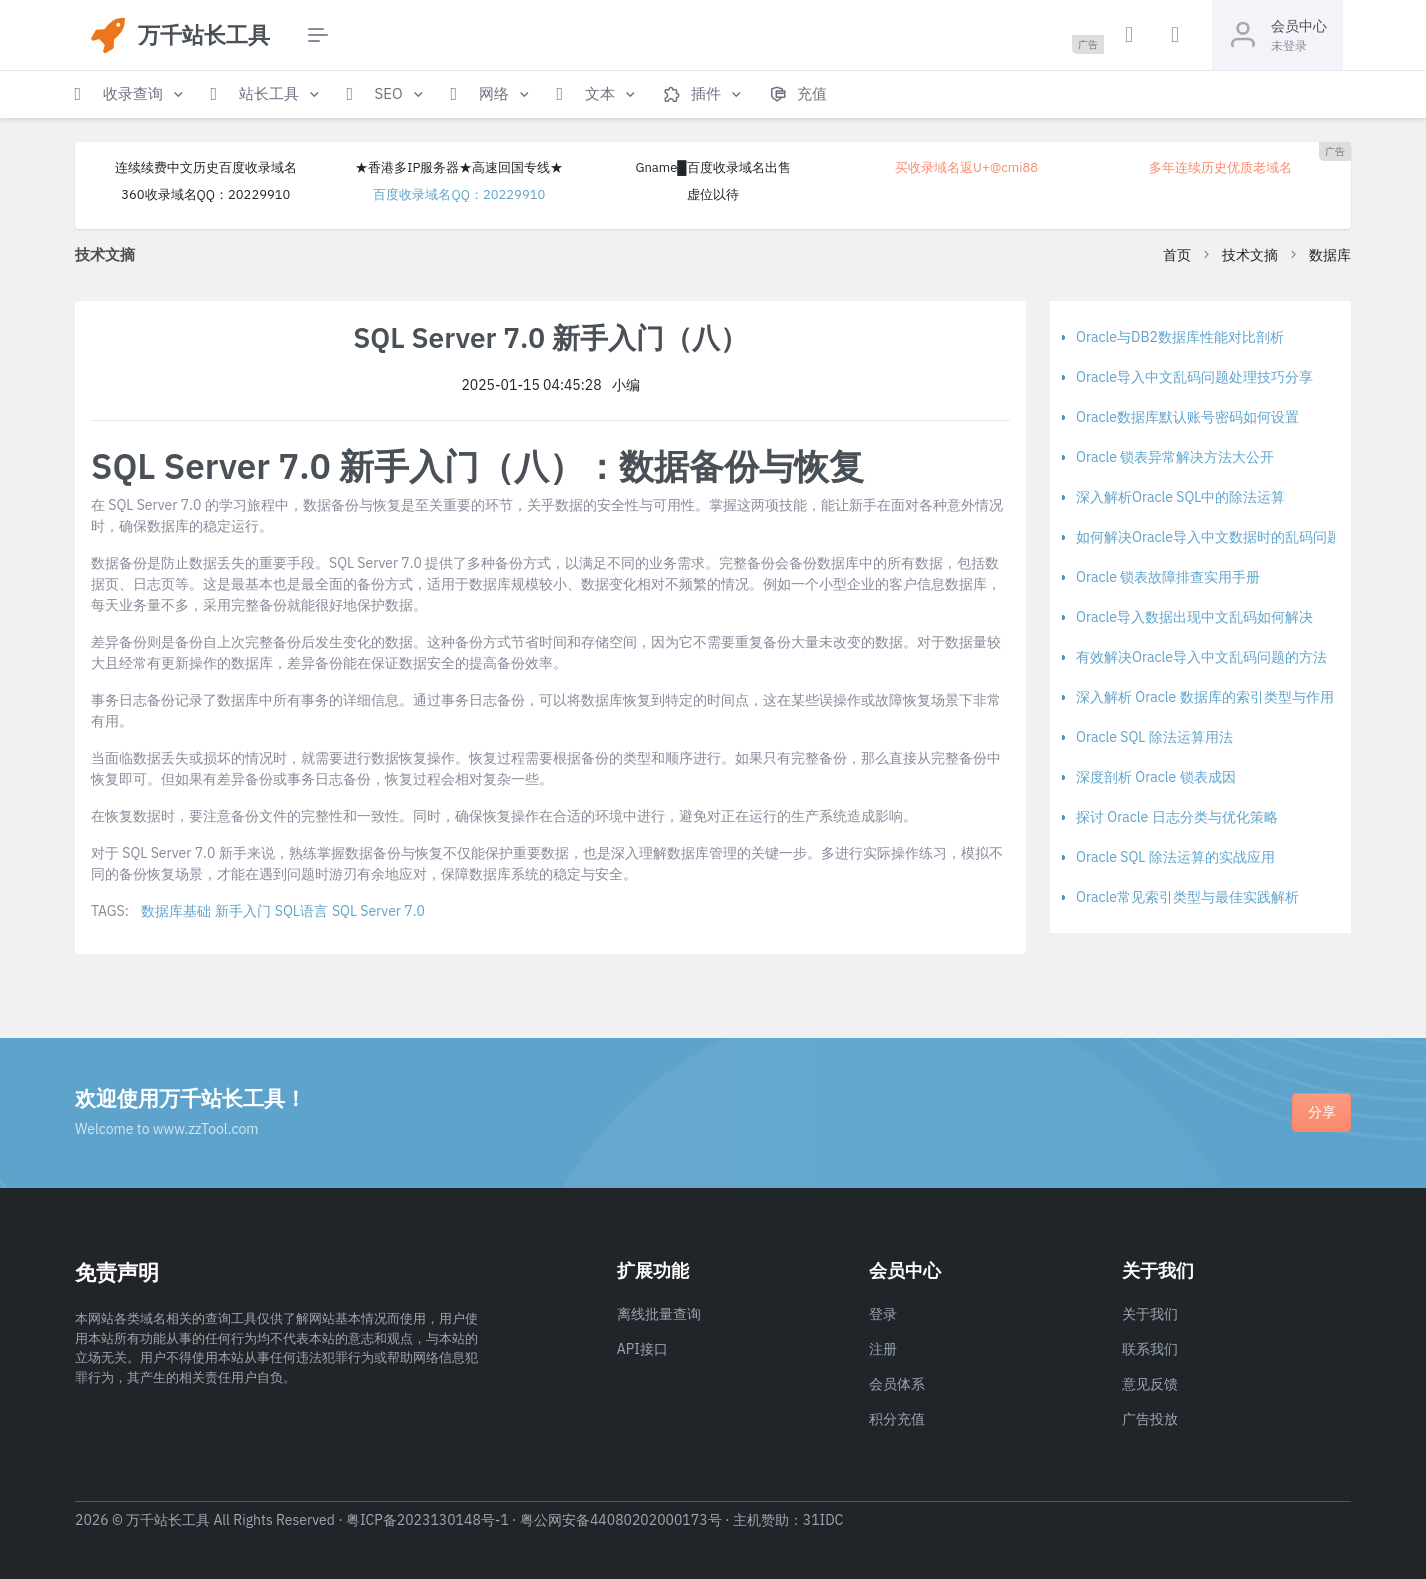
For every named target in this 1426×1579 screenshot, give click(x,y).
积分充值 (897, 1419)
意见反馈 (1150, 1384)
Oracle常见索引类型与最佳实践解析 (1187, 897)
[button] (131, 94)
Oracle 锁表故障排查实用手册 (1168, 577)
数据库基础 (176, 911)
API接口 (642, 1349)
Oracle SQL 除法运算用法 (1154, 737)
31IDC (823, 1520)
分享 (1322, 1112)
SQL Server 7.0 (378, 911)
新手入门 (243, 911)
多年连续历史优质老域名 (1220, 167)
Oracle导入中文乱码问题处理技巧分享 (1194, 377)
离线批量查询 (659, 1314)
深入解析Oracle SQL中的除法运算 (1180, 497)
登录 (883, 1314)
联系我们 (1150, 1349)
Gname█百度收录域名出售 (712, 167)
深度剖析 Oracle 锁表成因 (1156, 777)
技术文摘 (1250, 255)
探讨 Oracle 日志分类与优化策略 (1177, 817)
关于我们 (1150, 1314)
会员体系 (897, 1384)
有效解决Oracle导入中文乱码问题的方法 (1201, 657)
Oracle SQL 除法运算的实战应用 (1175, 857)
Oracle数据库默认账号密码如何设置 (1187, 417)
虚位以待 (713, 194)
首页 (1177, 255)
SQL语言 (301, 911)
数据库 (1330, 255)
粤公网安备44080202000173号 (621, 1520)
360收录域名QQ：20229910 (205, 194)
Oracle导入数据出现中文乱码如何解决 (1194, 617)
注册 (883, 1349)
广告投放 (1150, 1419)
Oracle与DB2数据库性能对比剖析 (1180, 337)
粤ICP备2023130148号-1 (427, 1520)
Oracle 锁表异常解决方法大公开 (1175, 457)
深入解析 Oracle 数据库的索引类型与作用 (1205, 697)
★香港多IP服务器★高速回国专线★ (459, 167)
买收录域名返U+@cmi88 (966, 167)
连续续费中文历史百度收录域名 (206, 167)
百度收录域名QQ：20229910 (459, 194)
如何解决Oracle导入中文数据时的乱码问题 (1208, 537)
